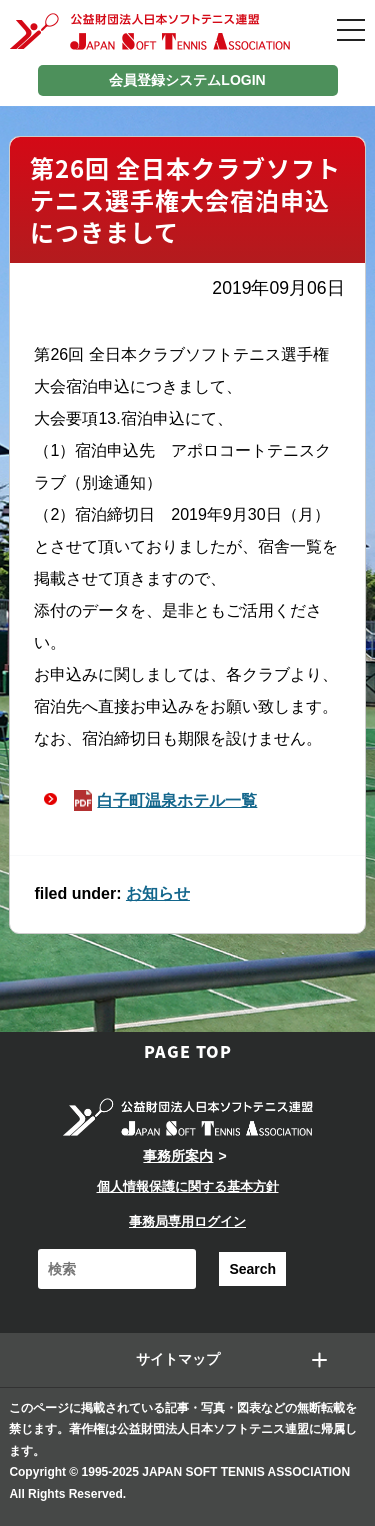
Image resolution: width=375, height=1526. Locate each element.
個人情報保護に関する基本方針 (188, 1186)
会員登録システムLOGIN (187, 80)
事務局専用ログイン (187, 1221)
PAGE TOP (188, 1051)
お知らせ (158, 893)
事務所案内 (178, 1156)
